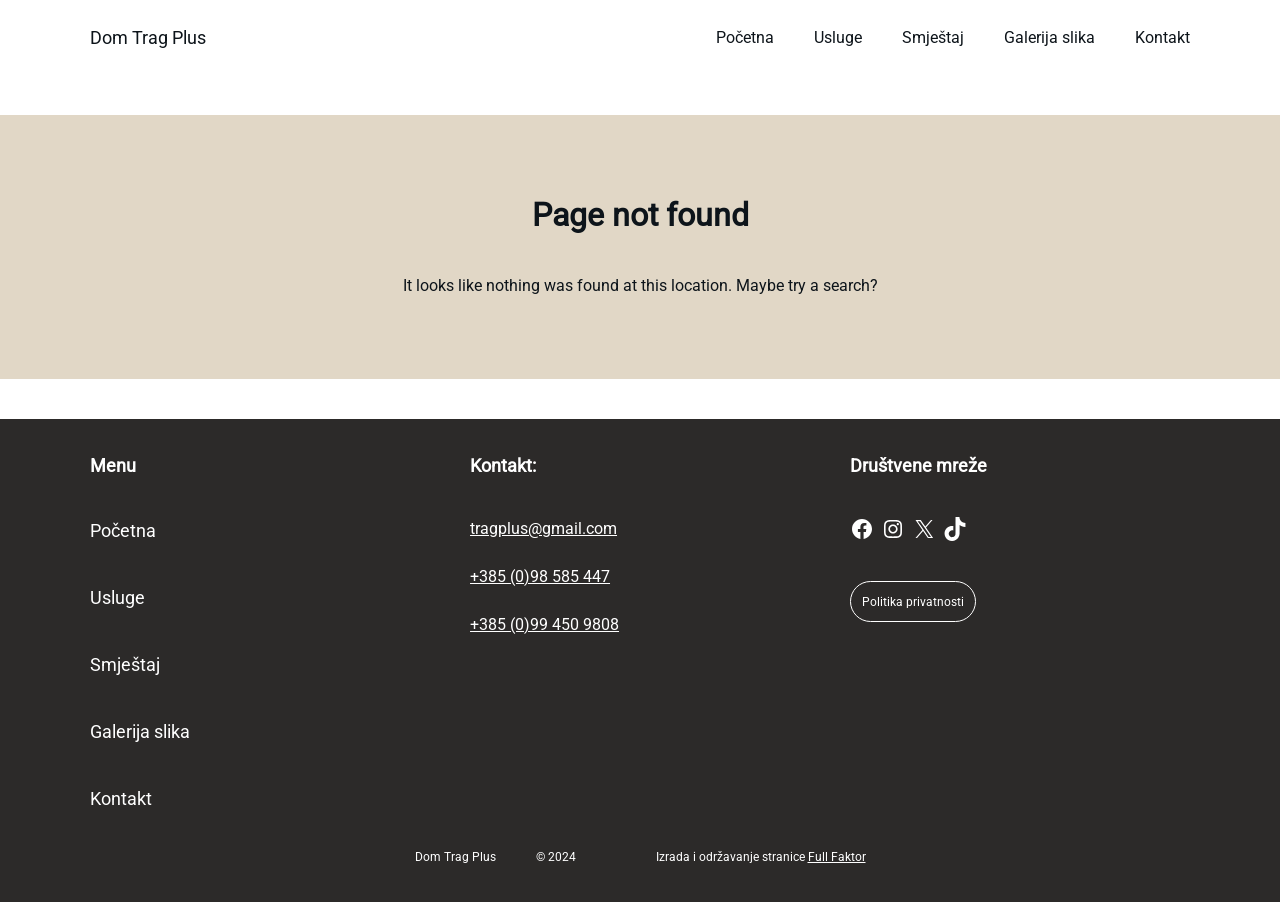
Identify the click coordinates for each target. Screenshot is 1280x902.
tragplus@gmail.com (543, 528)
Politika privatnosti (913, 602)
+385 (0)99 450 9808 (544, 624)
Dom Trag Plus (148, 37)
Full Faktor (837, 857)
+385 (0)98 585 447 (540, 576)
